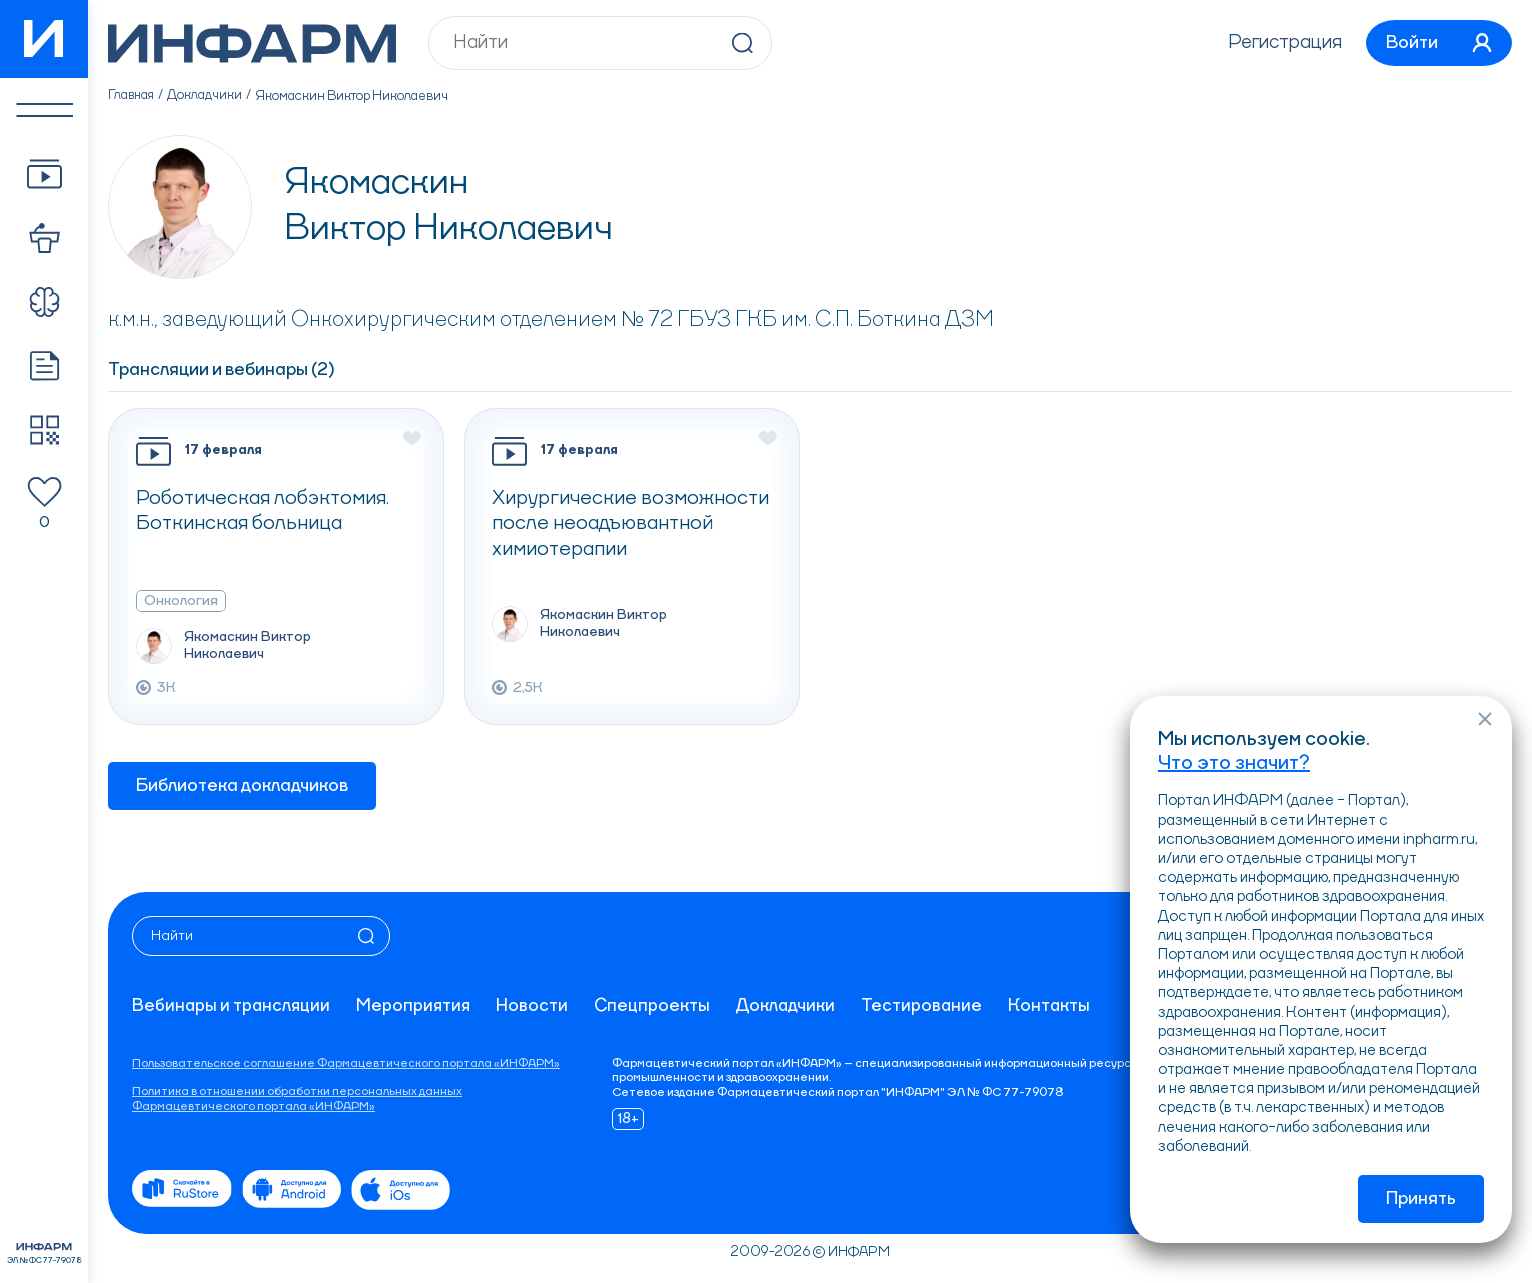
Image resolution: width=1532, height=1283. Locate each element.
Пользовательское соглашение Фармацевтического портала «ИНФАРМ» (346, 1064)
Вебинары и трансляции (232, 1007)
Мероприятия (417, 1007)
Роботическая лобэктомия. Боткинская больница (265, 512)
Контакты (1057, 1007)
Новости (537, 1007)
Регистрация (1277, 43)
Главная (132, 96)
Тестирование (929, 1007)
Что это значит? (1234, 762)
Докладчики (207, 96)
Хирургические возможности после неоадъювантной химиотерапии (631, 525)
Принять (1421, 1199)
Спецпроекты (657, 1007)
